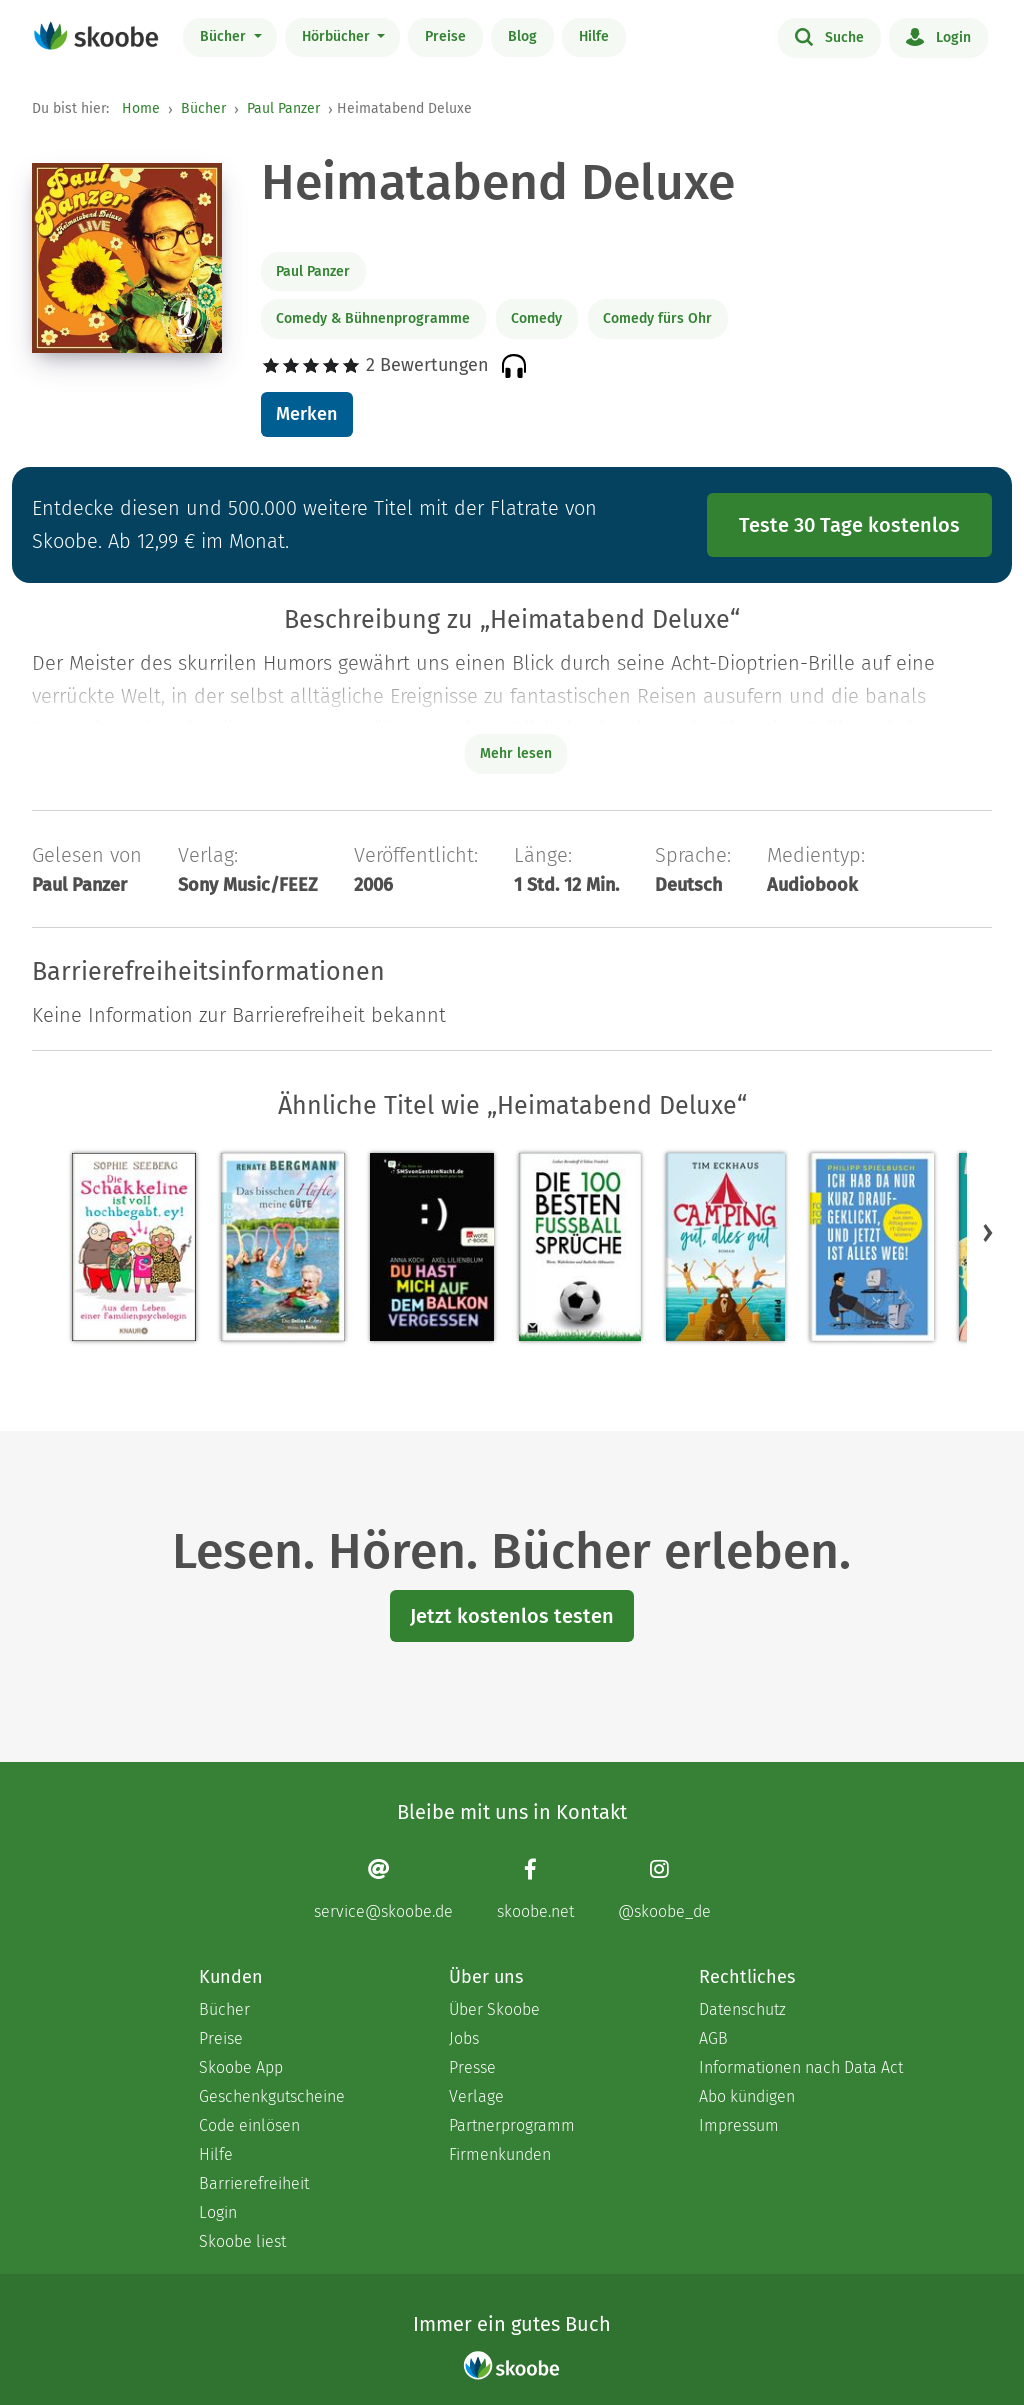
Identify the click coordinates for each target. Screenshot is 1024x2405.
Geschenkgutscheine (272, 2096)
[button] (988, 1233)
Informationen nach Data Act (801, 2067)
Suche (829, 36)
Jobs (464, 2038)
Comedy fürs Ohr (657, 318)
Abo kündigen (747, 2096)
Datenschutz (742, 2009)
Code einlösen (249, 2125)
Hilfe (594, 36)
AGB (713, 2038)
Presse (472, 2067)
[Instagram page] (664, 1889)
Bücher (225, 36)
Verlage (476, 2096)
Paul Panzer (283, 108)
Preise (445, 36)
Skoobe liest (242, 2241)
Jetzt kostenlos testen (512, 1616)
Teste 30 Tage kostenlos (849, 525)
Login (938, 36)
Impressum (739, 2125)
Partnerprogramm (512, 2125)
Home (141, 108)
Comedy (536, 318)
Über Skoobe (494, 2009)
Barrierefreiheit (254, 2183)
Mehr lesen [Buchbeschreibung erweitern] (516, 753)
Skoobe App (241, 2067)
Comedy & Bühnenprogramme (373, 318)
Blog (522, 36)
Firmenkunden (500, 2154)
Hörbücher (338, 36)
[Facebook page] (535, 1889)
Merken (306, 414)
